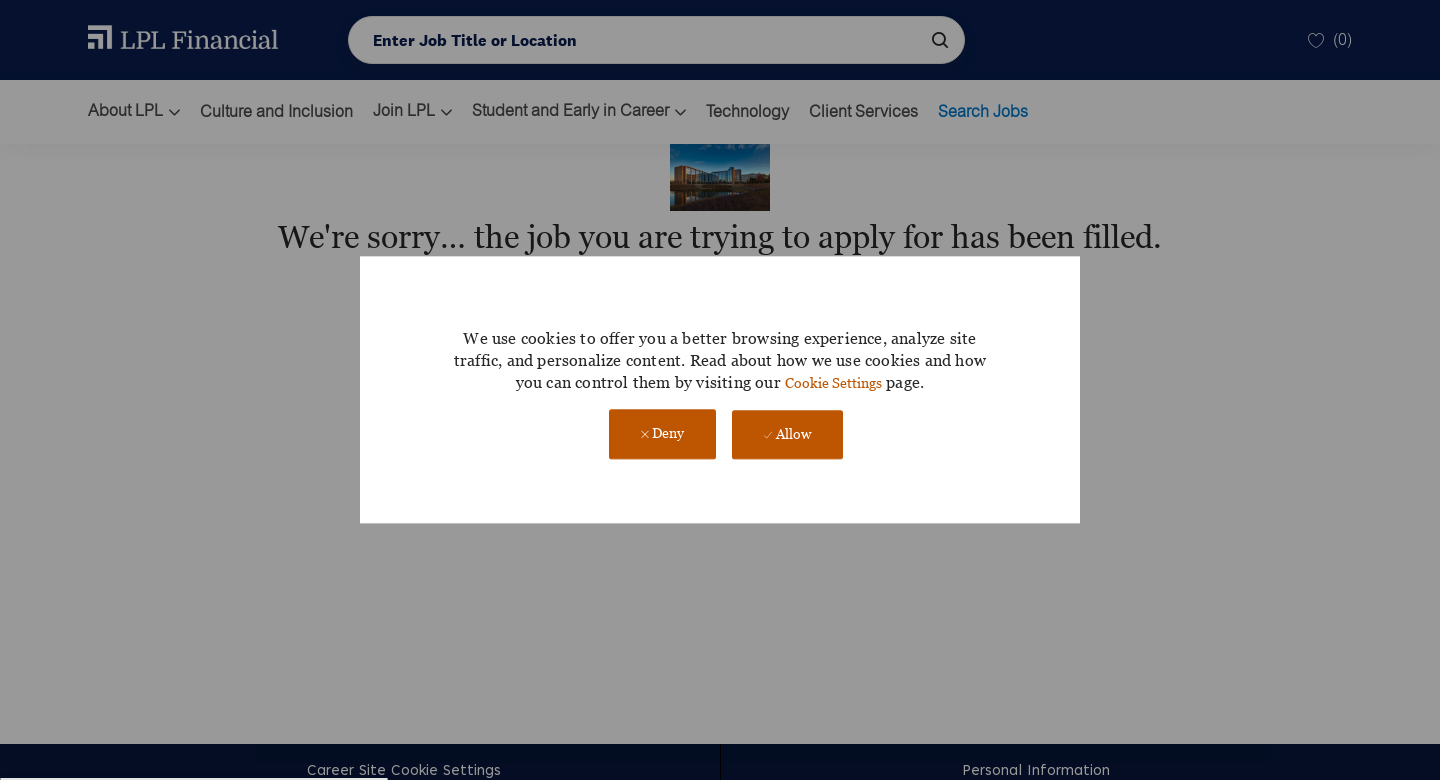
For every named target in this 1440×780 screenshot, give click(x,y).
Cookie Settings (833, 382)
